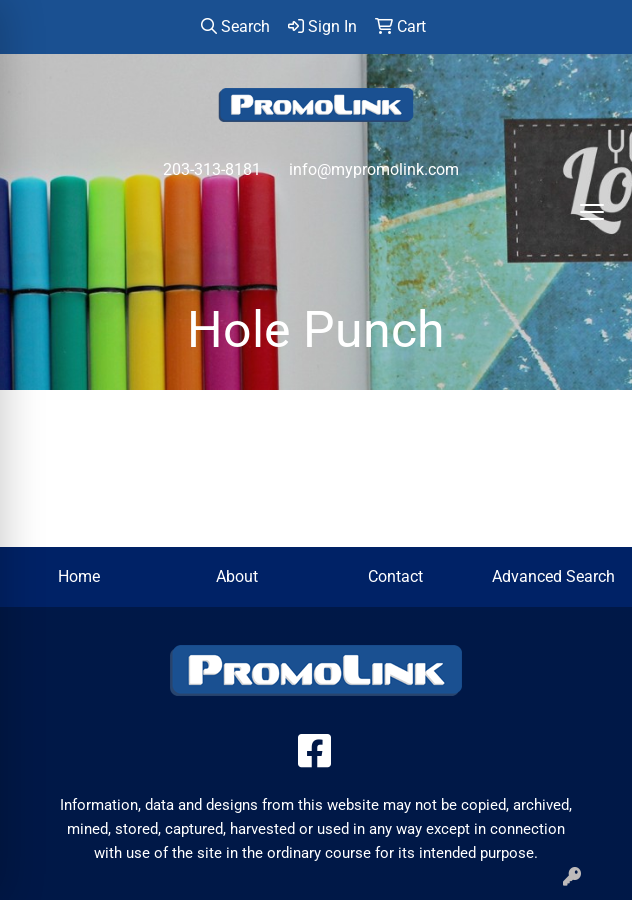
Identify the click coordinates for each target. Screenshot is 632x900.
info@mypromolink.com (374, 169)
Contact (395, 576)
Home (79, 576)
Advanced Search (553, 576)
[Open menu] (592, 212)
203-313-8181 (212, 169)
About (237, 576)
